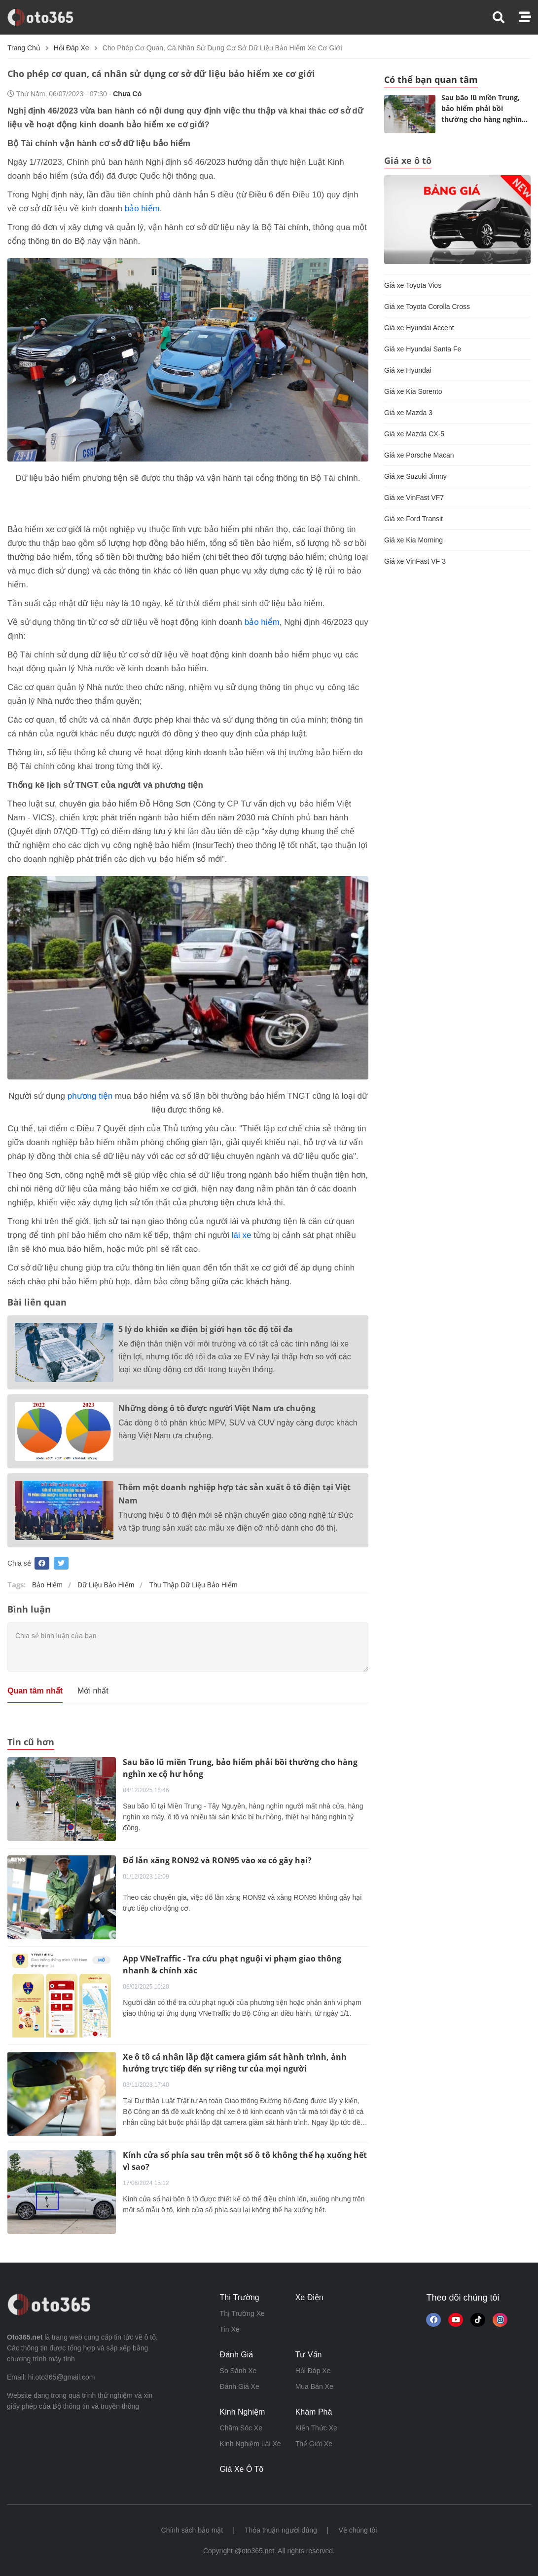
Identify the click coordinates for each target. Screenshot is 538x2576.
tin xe (230, 2329)
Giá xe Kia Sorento (413, 391)
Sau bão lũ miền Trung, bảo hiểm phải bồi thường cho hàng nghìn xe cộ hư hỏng (481, 109)
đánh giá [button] (236, 2354)
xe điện (309, 2297)
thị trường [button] (239, 2297)
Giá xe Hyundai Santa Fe (422, 349)
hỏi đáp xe (71, 48)
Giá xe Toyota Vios (412, 285)
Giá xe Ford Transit (413, 519)
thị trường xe (242, 2313)
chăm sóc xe (241, 2428)
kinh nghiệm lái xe (250, 2444)
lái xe (241, 1235)
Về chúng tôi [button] (357, 2530)
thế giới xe (313, 2444)
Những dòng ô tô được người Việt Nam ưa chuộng (217, 1408)
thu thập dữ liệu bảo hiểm (193, 1585)
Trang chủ (23, 48)
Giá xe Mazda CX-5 (414, 434)
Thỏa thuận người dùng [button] (281, 2530)
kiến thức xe (316, 2428)
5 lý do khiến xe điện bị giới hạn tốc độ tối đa (205, 1329)
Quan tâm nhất (35, 1691)
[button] (506, 17)
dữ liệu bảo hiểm (105, 1585)
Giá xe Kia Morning (413, 540)
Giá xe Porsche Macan (419, 455)
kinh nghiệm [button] (242, 2412)
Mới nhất (92, 1691)
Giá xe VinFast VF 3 (415, 561)
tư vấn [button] (308, 2354)
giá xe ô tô (242, 2469)
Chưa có (127, 94)
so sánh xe (238, 2371)
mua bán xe (314, 2386)
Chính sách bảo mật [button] (192, 2530)
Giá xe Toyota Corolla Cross (427, 306)
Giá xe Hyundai (407, 370)
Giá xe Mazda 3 (408, 413)
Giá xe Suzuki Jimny (415, 476)
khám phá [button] (313, 2412)
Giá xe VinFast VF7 (414, 497)
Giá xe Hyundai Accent (419, 328)
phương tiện (90, 1096)
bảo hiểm (142, 208)
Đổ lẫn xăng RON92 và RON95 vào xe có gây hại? (217, 1860)
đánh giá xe (239, 2386)
